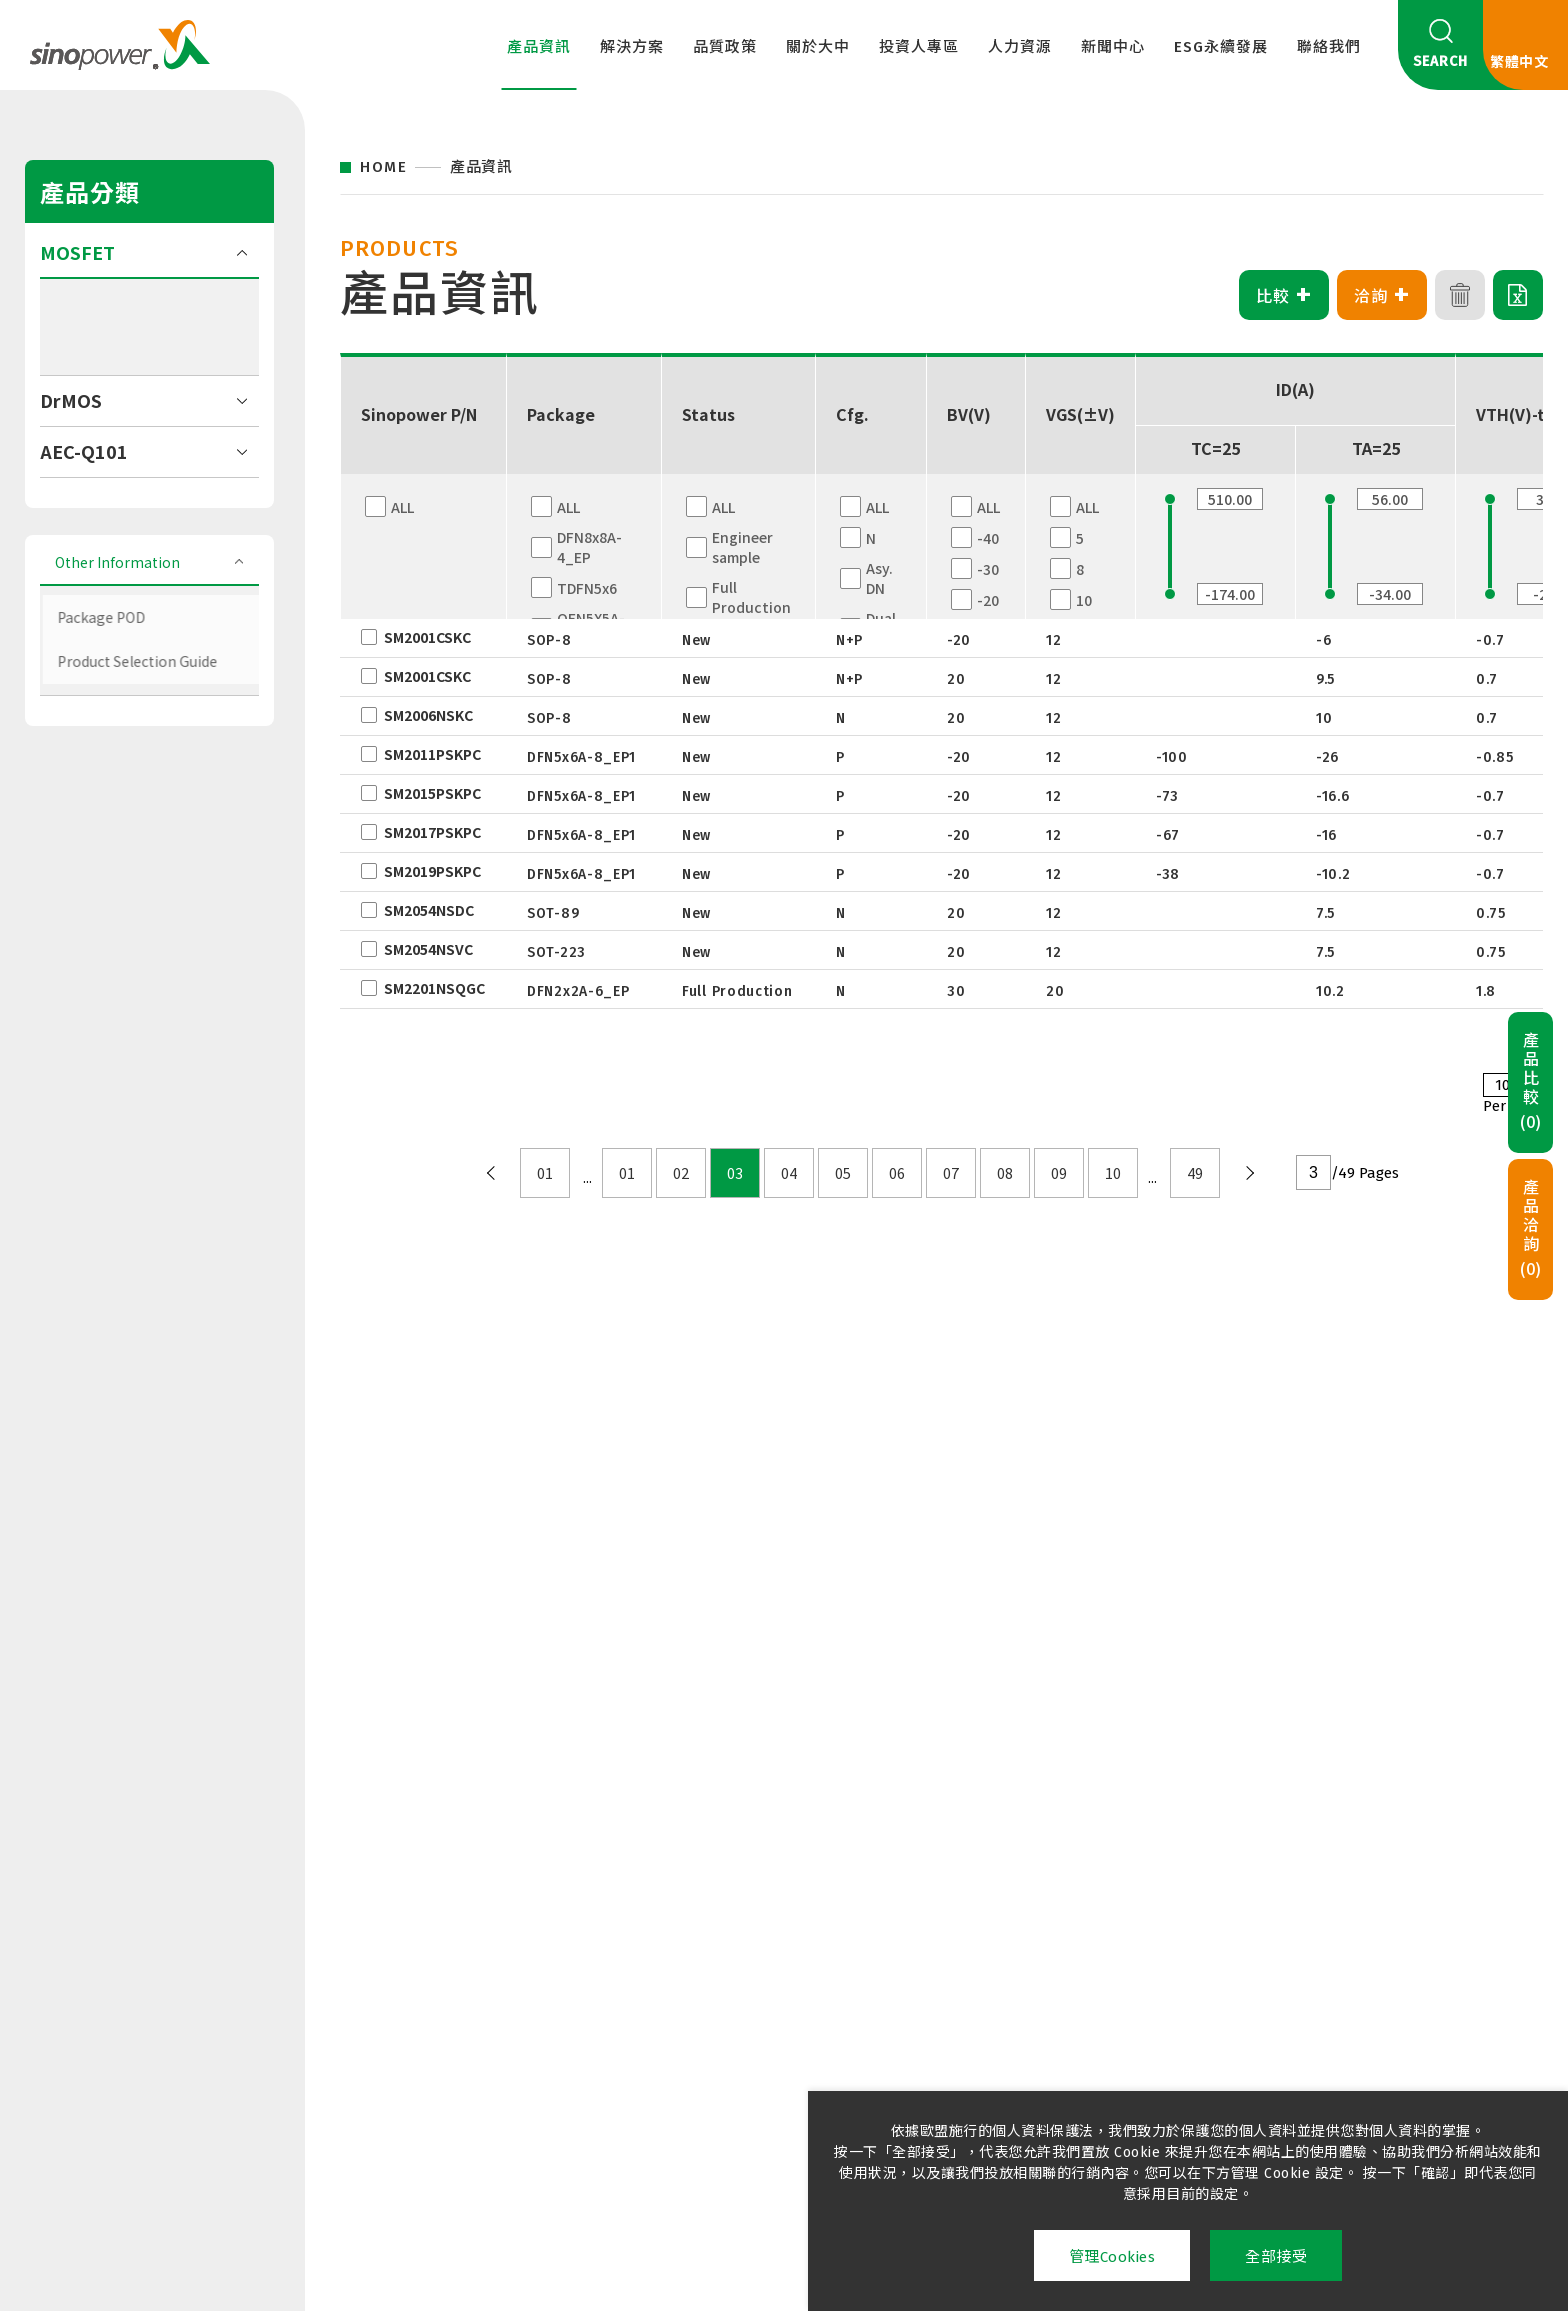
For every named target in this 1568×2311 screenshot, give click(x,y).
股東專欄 (740, 1996)
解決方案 (632, 47)
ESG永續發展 (1221, 47)
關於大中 (818, 47)
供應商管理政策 (449, 2017)
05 (843, 1173)
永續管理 (1210, 1912)
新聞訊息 (1053, 1912)
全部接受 (1276, 2257)
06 (897, 1173)
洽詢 (1382, 295)
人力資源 (1020, 47)
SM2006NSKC (428, 715)
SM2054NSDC (429, 910)
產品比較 (1531, 1082)
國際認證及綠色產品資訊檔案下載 (463, 1979)
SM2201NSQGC (434, 988)
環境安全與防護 (919, 1996)
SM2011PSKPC (432, 754)
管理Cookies (1112, 2257)
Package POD (102, 813)
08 (1005, 1173)
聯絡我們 (1329, 47)
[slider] (1170, 594)
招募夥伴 (896, 2024)
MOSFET (77, 451)
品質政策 (725, 47)
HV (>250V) (92, 549)
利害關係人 (1218, 1996)
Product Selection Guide (142, 842)
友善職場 (1210, 1940)
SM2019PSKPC (432, 871)
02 (681, 1173)
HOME (383, 167)
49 (1195, 1173)
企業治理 (740, 1940)
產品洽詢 (1531, 1229)
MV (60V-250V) (105, 524)
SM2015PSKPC (432, 793)
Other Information (122, 763)
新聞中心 (1113, 47)
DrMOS (71, 599)
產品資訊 (539, 47)
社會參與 (1210, 1968)
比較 (1284, 295)
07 (951, 1173)
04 (789, 1173)
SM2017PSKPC (432, 832)
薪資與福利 (904, 1940)
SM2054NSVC (428, 949)
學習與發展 (904, 1968)
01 (545, 1173)
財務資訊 (740, 1968)
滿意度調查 (434, 2045)
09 (1059, 1173)
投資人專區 (919, 47)
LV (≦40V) (89, 499)
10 (1113, 1173)
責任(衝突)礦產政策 (462, 1940)
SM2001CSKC (427, 637)
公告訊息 (1053, 1940)
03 (735, 1173)
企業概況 (740, 1912)
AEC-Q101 (84, 650)
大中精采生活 (911, 1912)
